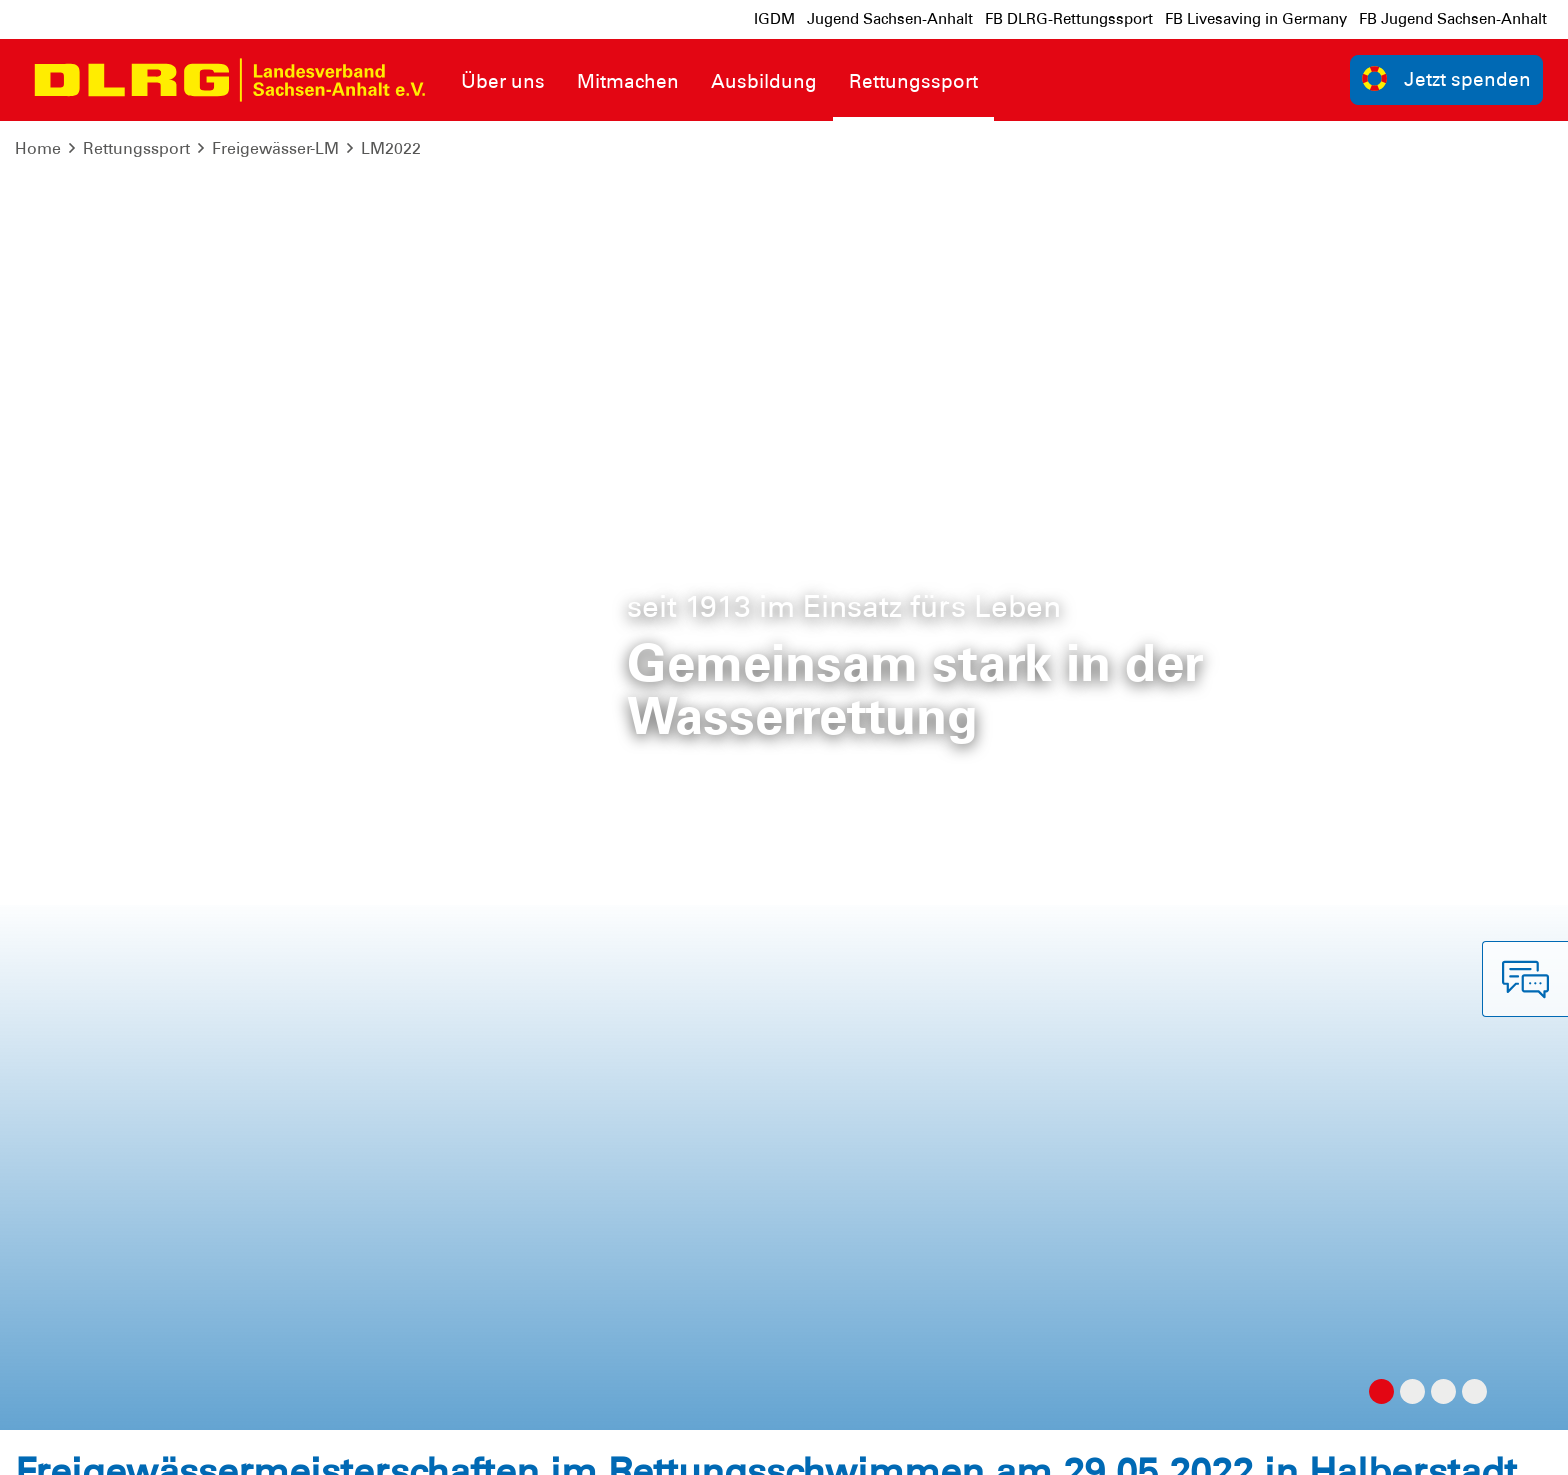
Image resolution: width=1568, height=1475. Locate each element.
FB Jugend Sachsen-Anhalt (1453, 19)
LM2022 (391, 148)
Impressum (65, 1444)
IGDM (774, 19)
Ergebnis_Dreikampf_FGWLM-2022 (189, 285)
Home (38, 148)
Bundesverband (1484, 1444)
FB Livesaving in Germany (1256, 19)
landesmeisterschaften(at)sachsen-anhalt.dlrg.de (1222, 648)
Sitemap (263, 1444)
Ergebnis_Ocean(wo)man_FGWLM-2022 (213, 331)
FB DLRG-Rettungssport (1069, 19)
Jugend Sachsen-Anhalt (890, 19)
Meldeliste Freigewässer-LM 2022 (183, 510)
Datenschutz (170, 1444)
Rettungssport (136, 148)
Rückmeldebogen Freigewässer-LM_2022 (216, 556)
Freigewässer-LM (275, 148)
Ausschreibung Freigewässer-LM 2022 (203, 464)
